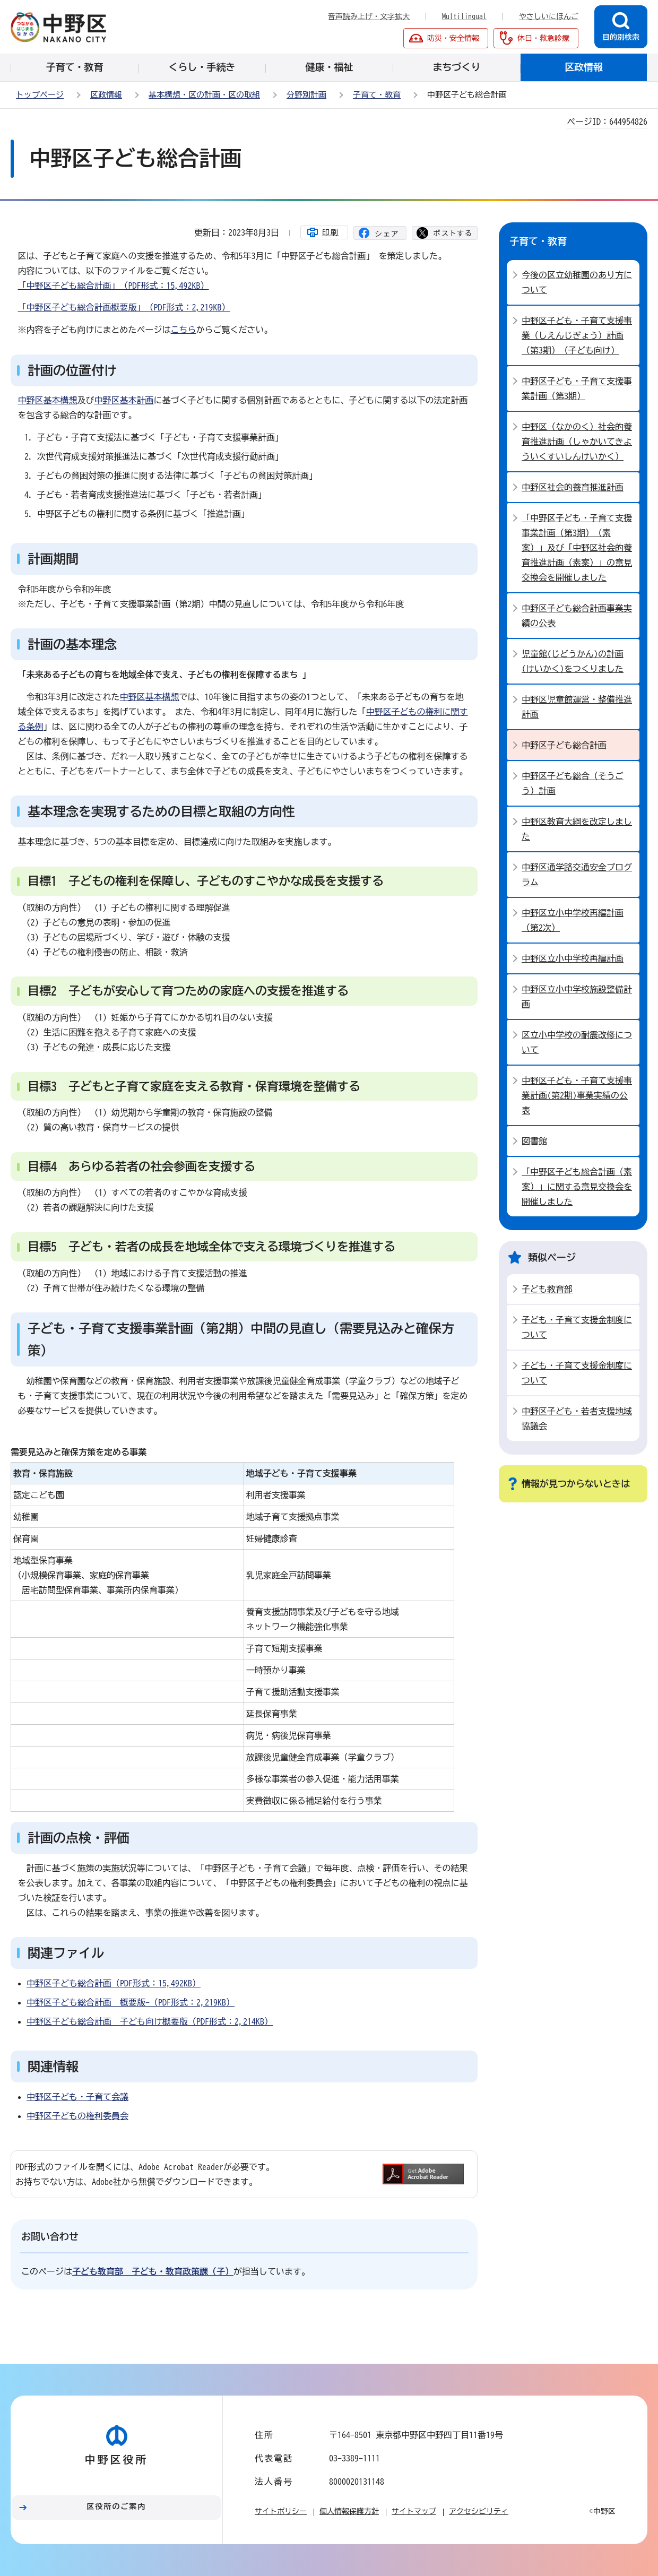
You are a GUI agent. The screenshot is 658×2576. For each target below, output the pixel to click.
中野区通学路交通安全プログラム (577, 874)
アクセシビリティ (478, 2511)
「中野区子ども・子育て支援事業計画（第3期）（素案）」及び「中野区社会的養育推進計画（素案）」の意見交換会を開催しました (577, 548)
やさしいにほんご (548, 16)
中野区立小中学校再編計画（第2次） (573, 920)
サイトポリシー (281, 2511)
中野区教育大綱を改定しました (577, 829)
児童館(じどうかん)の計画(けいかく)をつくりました (573, 661)
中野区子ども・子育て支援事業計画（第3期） (577, 388)
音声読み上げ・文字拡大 (369, 16)
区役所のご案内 (116, 2506)
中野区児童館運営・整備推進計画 (577, 707)
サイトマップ (414, 2511)
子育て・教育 (377, 95)
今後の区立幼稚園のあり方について (577, 282)
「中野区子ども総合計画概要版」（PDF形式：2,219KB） (124, 307)
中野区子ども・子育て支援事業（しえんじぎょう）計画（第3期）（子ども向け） (577, 335)
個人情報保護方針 (349, 2511)
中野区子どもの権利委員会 (77, 2116)
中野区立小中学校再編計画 (573, 958)
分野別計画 (306, 95)
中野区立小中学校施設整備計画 (577, 996)
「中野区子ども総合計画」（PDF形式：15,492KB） (113, 285)
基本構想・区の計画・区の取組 (204, 95)
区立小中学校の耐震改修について (577, 1042)
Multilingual (464, 16)
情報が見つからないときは (576, 1483)
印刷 (330, 232)
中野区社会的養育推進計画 (573, 487)
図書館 (534, 1141)
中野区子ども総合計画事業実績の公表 (577, 615)
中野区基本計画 (124, 400)
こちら (183, 329)
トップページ (40, 95)
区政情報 (106, 95)
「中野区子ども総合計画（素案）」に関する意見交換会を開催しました (577, 1187)
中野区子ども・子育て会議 (77, 2097)
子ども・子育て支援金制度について (577, 1327)
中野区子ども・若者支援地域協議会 (577, 1418)
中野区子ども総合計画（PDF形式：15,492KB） (114, 1983)
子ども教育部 (547, 1289)
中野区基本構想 (47, 400)
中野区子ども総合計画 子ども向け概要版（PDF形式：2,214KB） (150, 2021)
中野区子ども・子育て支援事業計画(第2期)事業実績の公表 (577, 1095)
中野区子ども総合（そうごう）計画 (573, 783)
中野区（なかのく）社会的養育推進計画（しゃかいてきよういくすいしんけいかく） (577, 441)
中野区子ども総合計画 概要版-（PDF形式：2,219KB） (131, 2002)
